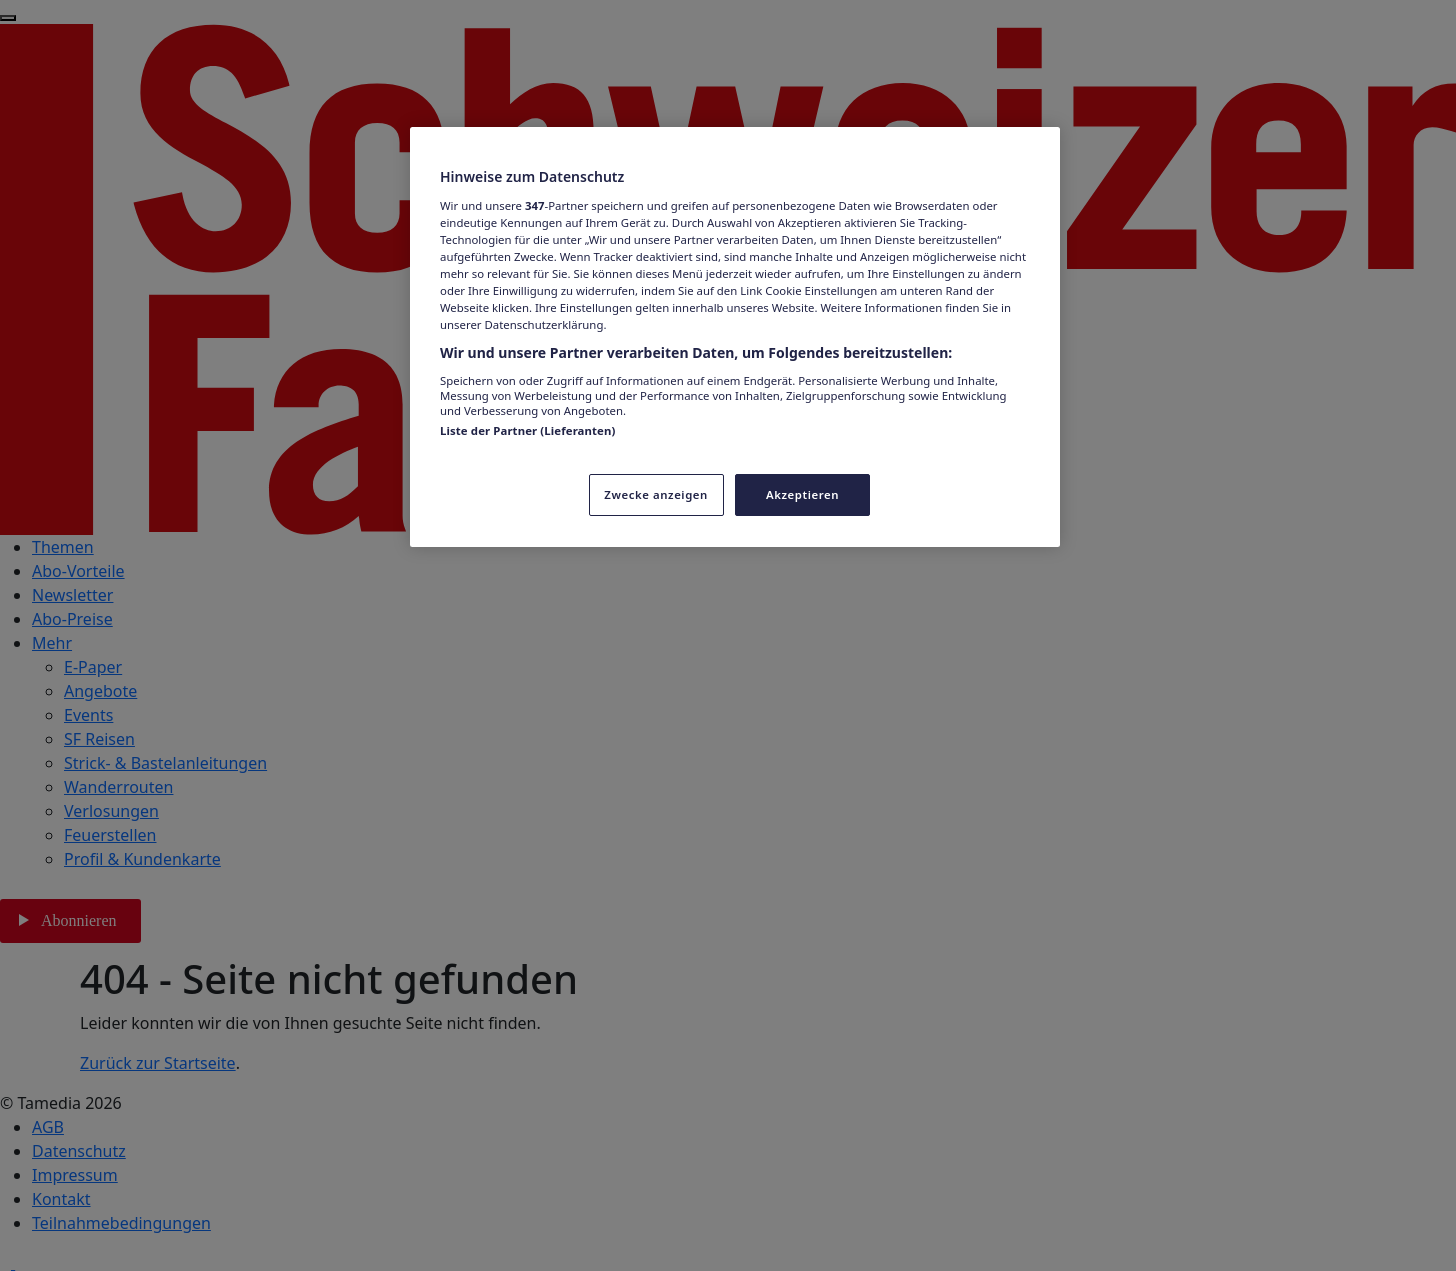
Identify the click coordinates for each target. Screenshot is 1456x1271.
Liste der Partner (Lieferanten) (527, 430)
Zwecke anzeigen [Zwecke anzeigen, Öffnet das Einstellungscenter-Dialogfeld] (656, 494)
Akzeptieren (802, 494)
